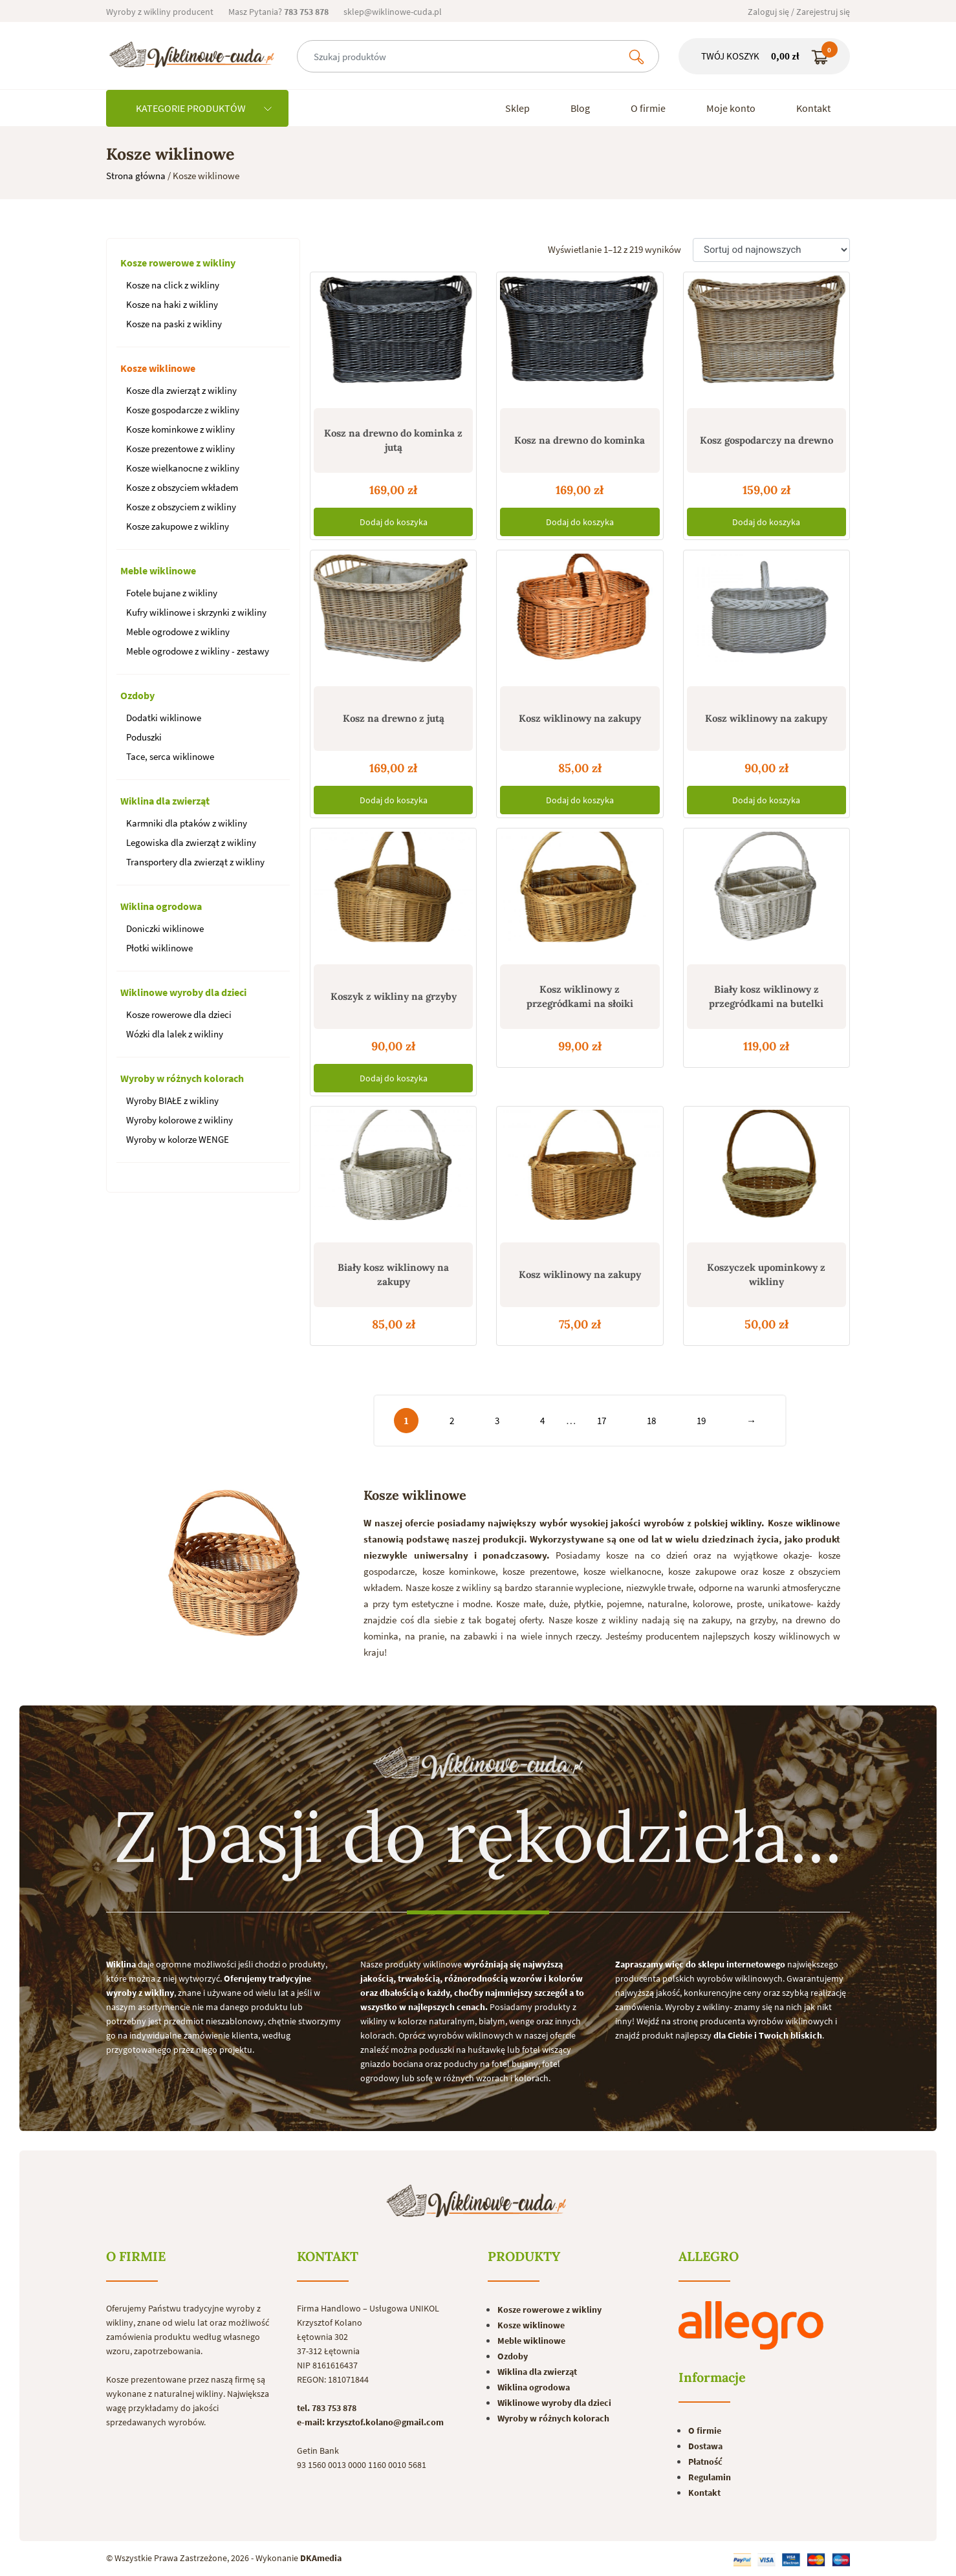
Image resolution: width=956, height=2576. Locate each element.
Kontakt (813, 108)
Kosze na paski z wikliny (174, 324)
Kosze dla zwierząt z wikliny (181, 390)
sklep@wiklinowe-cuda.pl (392, 11)
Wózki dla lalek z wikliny (174, 1034)
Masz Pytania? (278, 11)
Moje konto (730, 108)
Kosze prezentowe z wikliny (180, 448)
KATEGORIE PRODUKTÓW (204, 108)
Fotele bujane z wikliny (171, 593)
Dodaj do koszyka (394, 522)
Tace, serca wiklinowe (170, 756)
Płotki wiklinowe (159, 948)
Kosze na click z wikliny (172, 285)
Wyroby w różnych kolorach (182, 1078)
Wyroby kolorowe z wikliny (179, 1120)
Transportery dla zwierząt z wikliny (195, 862)
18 (651, 1420)
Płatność (705, 2461)
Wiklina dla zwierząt (165, 800)
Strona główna (136, 175)
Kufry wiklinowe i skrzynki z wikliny (196, 612)
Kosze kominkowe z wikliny (180, 429)
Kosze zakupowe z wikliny (177, 526)
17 (601, 1420)
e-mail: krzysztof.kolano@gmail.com (370, 2422)
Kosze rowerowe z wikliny (177, 262)
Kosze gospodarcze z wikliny (182, 410)
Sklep (517, 108)
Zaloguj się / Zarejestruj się (799, 11)
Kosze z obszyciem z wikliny (181, 507)
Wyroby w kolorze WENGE (177, 1139)
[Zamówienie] (771, 250)
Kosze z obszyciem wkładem (182, 487)
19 (701, 1420)
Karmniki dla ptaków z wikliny (186, 823)
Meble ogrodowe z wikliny (178, 631)
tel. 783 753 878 (326, 2408)
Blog (580, 108)
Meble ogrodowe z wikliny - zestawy (197, 651)
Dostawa (705, 2446)
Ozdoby (137, 695)
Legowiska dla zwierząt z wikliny (191, 842)
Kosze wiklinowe (157, 368)
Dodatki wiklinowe (163, 717)
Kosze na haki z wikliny (172, 304)
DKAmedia (321, 2558)
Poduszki (144, 737)
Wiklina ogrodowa (161, 906)
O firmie (648, 108)
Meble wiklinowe (158, 570)
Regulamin (709, 2477)
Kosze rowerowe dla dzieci (179, 1014)
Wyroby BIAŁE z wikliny (172, 1100)
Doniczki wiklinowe (165, 928)
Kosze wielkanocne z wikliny (182, 468)
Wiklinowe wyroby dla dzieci (183, 992)
